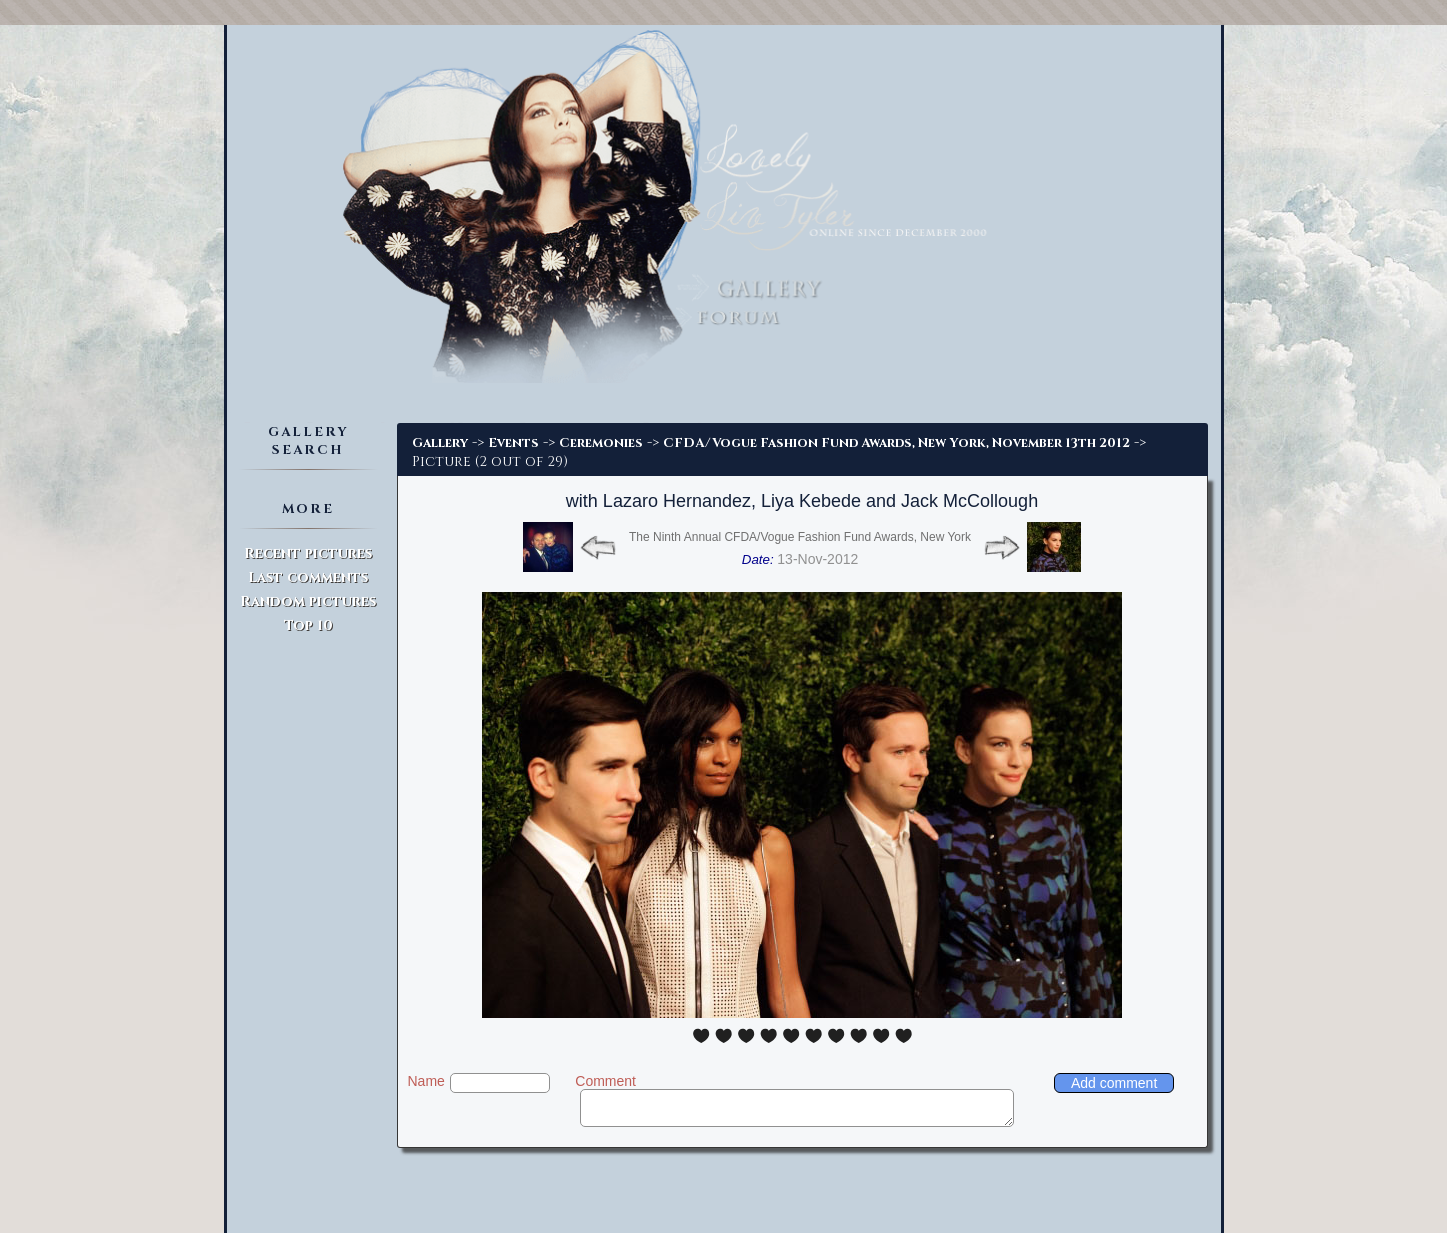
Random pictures (308, 601)
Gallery (440, 443)
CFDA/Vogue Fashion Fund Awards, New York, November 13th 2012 (896, 443)
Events (513, 443)
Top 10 (308, 625)
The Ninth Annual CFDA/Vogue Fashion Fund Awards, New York (800, 537)
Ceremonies (601, 443)
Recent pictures (308, 553)
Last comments (308, 577)
